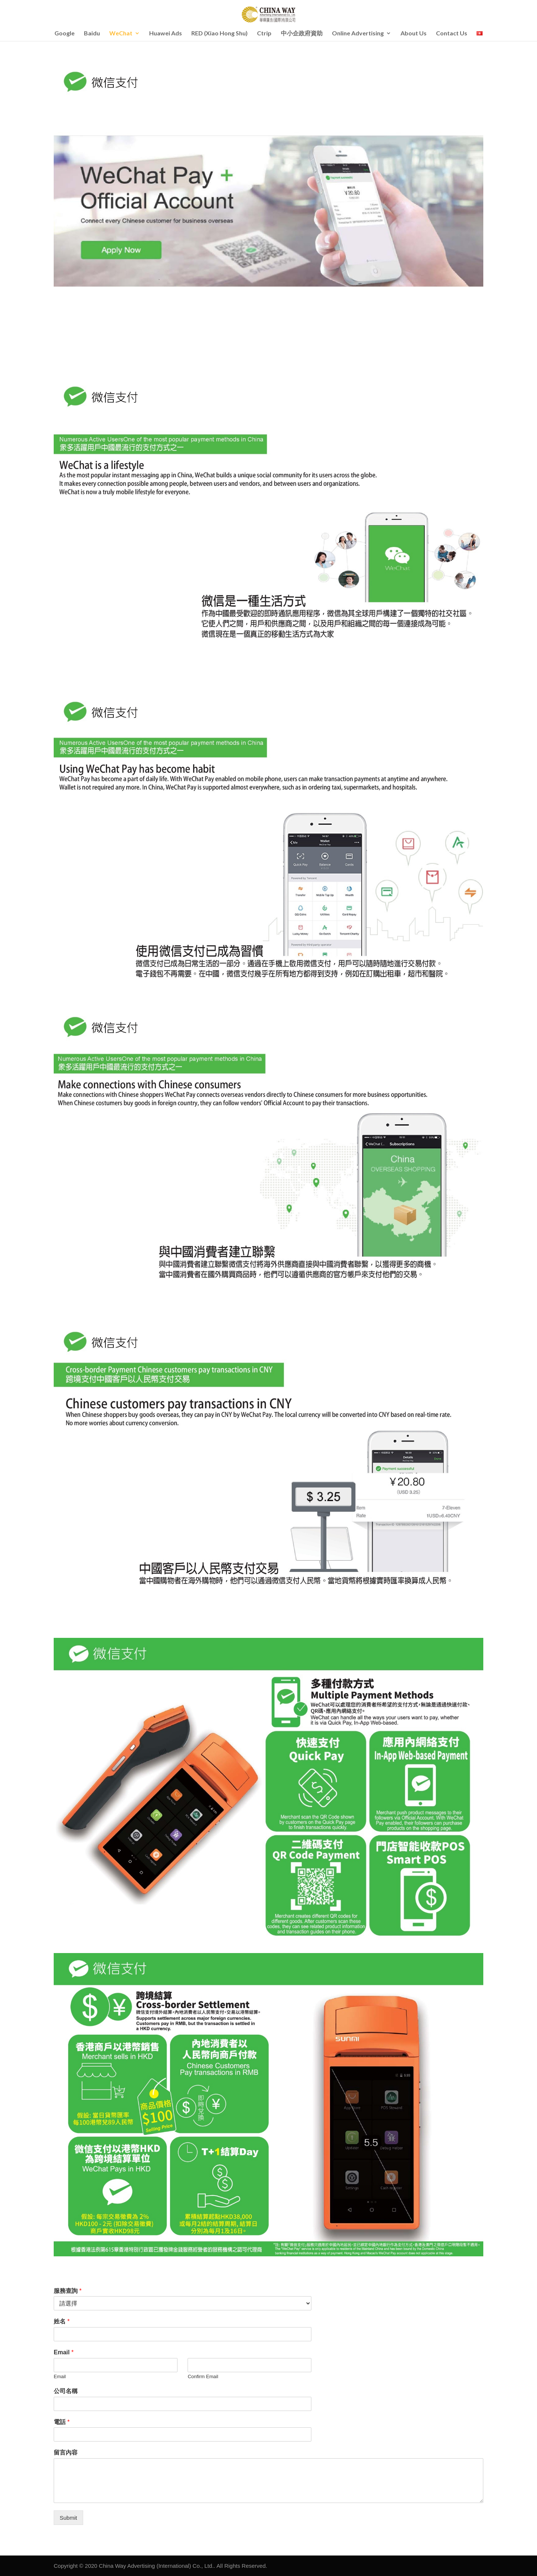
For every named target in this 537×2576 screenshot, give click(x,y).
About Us (414, 34)
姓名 (62, 2321)
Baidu (92, 34)
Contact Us (451, 34)
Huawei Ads (165, 34)
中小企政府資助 (302, 34)
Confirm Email (203, 2376)
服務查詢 (68, 2291)
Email (63, 2352)
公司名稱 (66, 2391)
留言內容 (66, 2452)
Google (64, 34)
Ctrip (264, 34)
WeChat (120, 34)
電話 (62, 2422)
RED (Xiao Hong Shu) (219, 34)
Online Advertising (358, 34)
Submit (68, 2518)
